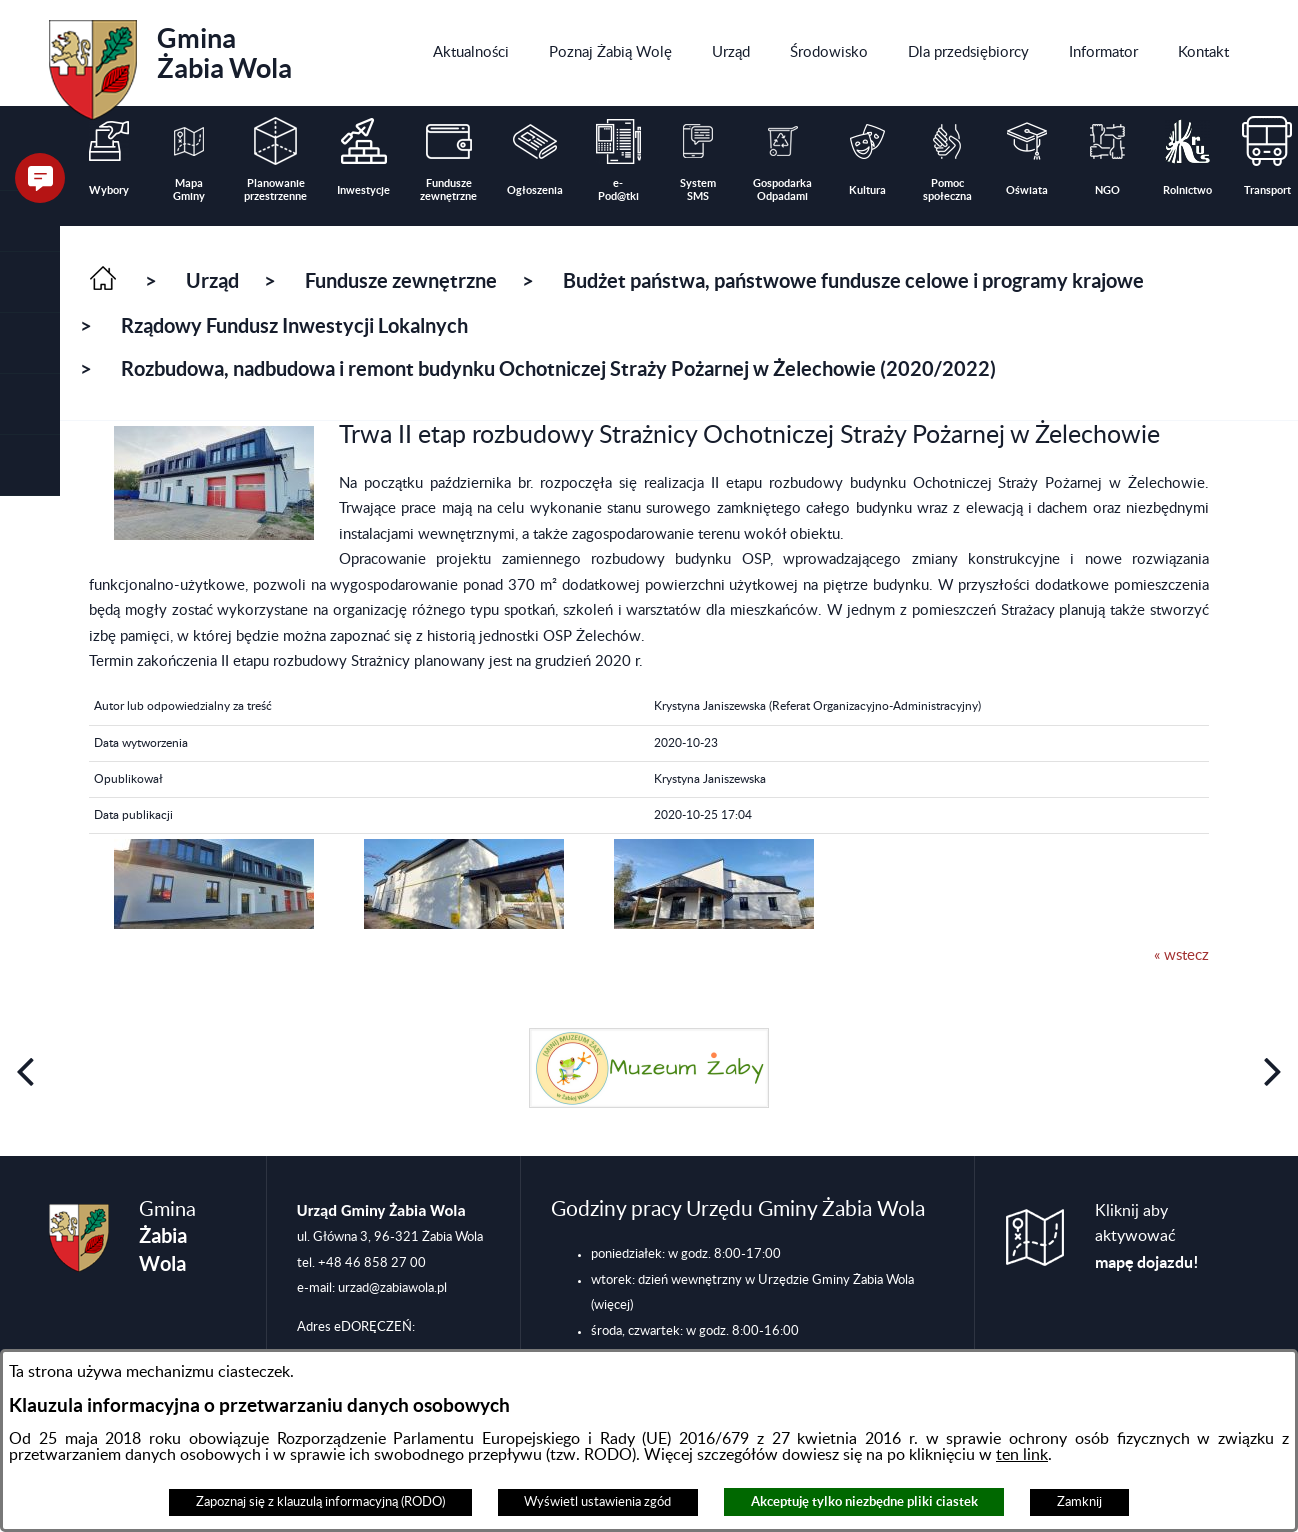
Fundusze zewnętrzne (401, 280)
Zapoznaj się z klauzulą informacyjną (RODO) (320, 1502)
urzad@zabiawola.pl (392, 1288)
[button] (30, 282)
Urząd (212, 280)
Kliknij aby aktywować (1147, 1237)
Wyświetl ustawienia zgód (597, 1502)
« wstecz (1181, 955)
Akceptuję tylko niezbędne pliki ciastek (864, 1501)
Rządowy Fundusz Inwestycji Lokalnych (294, 325)
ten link (1022, 1455)
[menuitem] (471, 53)
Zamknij (1079, 1502)
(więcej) (612, 1305)
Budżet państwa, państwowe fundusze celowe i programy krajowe (853, 280)
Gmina (170, 63)
